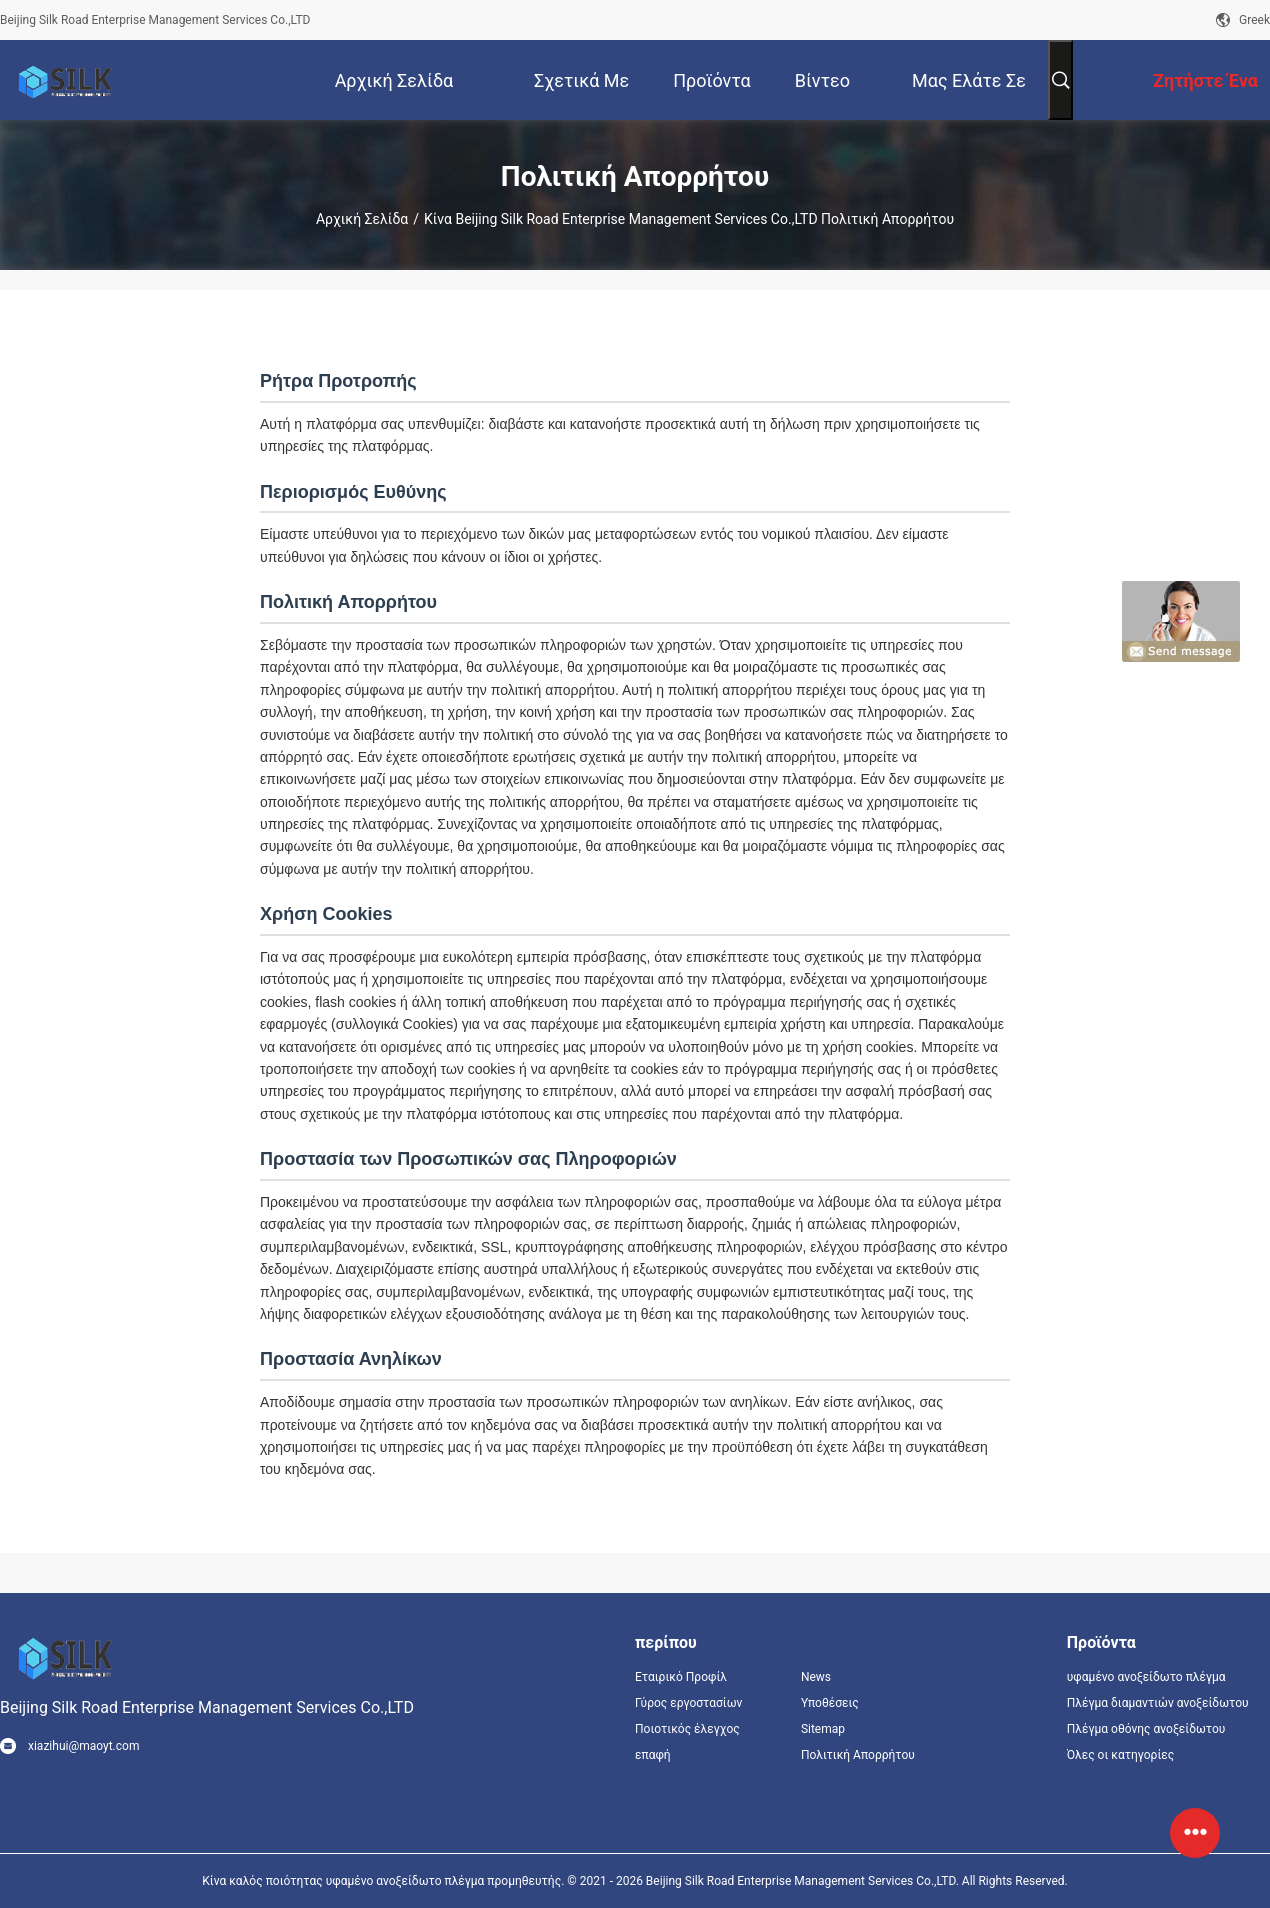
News (816, 1677)
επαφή (653, 1755)
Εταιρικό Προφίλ (681, 1677)
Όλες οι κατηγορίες (1120, 1755)
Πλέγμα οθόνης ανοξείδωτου (1146, 1729)
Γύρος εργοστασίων (688, 1703)
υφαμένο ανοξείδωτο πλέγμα (1146, 1677)
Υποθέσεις (830, 1703)
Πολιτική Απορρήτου (858, 1755)
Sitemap (823, 1729)
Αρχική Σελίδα (362, 219)
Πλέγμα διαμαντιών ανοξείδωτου (1158, 1703)
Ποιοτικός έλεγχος (687, 1729)
